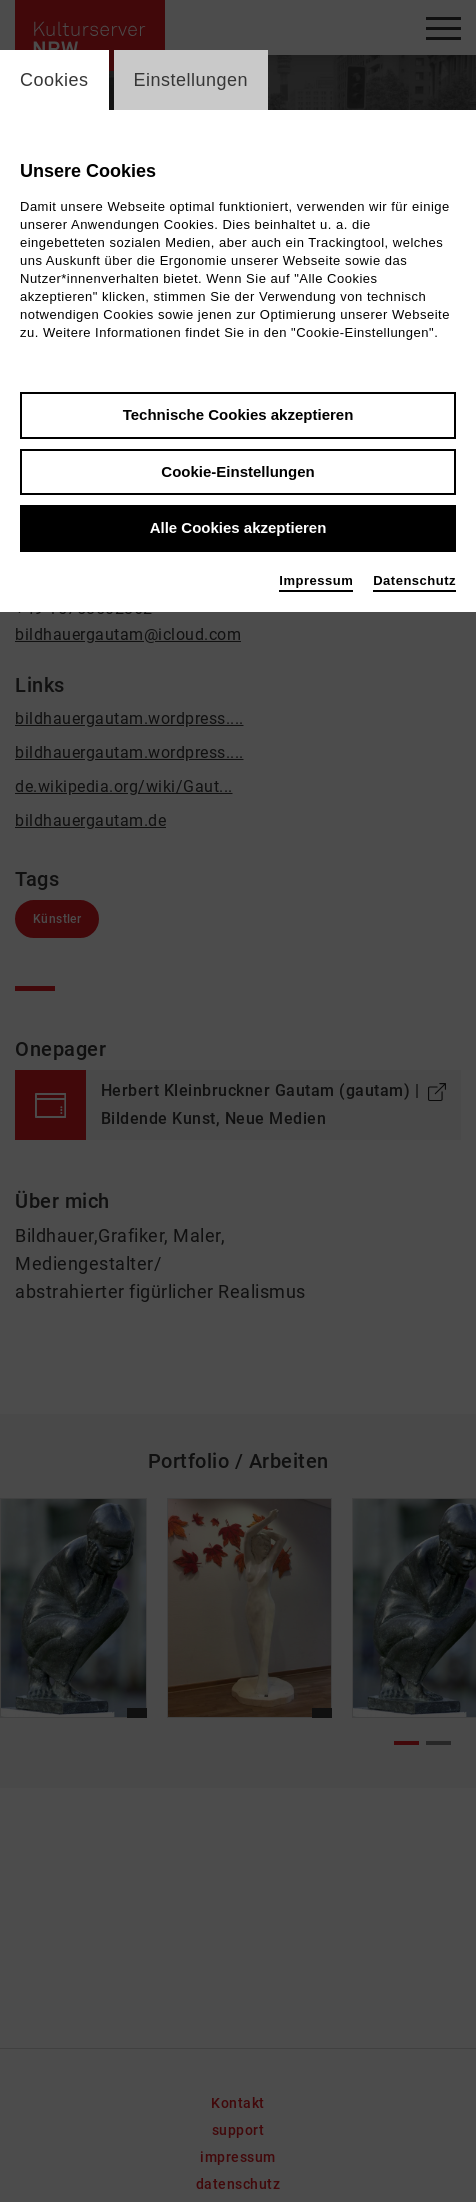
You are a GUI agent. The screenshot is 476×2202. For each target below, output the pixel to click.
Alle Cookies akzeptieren (238, 527)
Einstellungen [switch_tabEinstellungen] (191, 80)
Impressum (316, 580)
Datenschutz (414, 580)
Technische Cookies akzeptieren (238, 414)
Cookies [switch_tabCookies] (54, 80)
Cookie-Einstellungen (237, 471)
